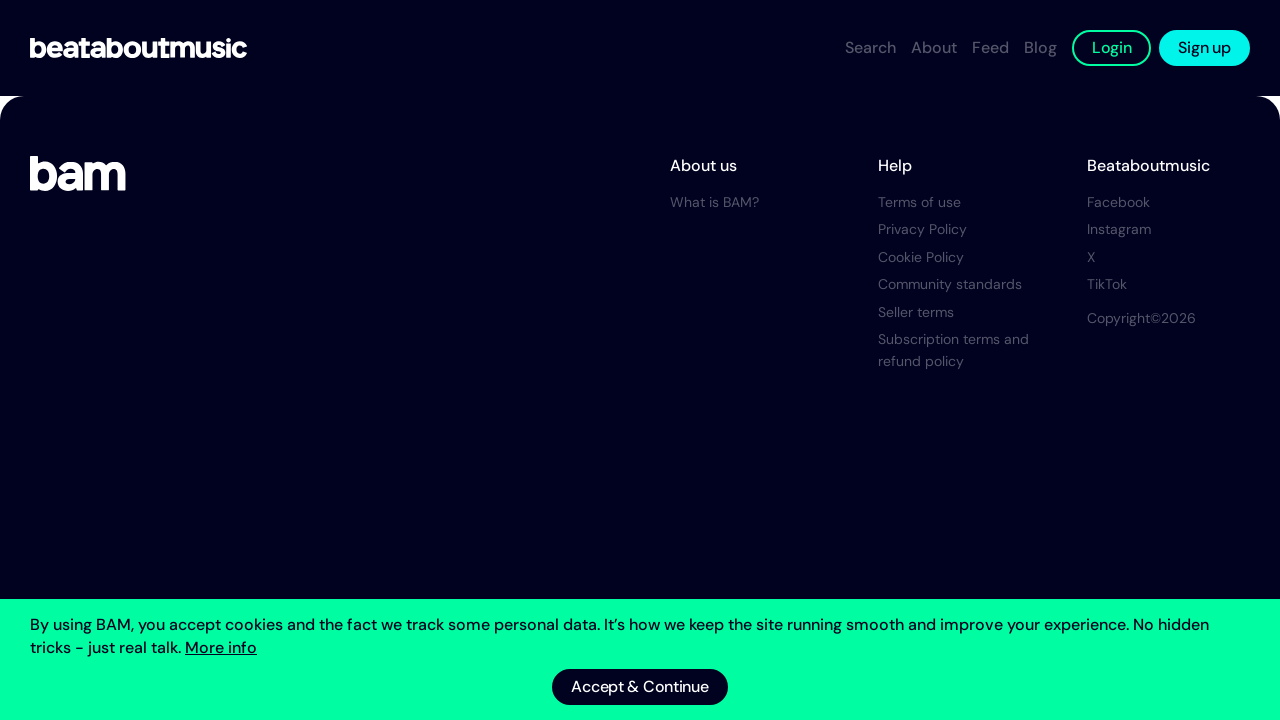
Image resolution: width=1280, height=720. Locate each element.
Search (870, 47)
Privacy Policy (922, 229)
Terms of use (919, 202)
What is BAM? (714, 202)
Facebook (1118, 202)
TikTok (1107, 284)
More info (221, 647)
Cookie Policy (921, 257)
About (934, 47)
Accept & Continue (639, 686)
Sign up (1204, 47)
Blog (1040, 47)
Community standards (950, 284)
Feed (990, 47)
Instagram (1119, 229)
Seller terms (916, 312)
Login (1112, 47)
